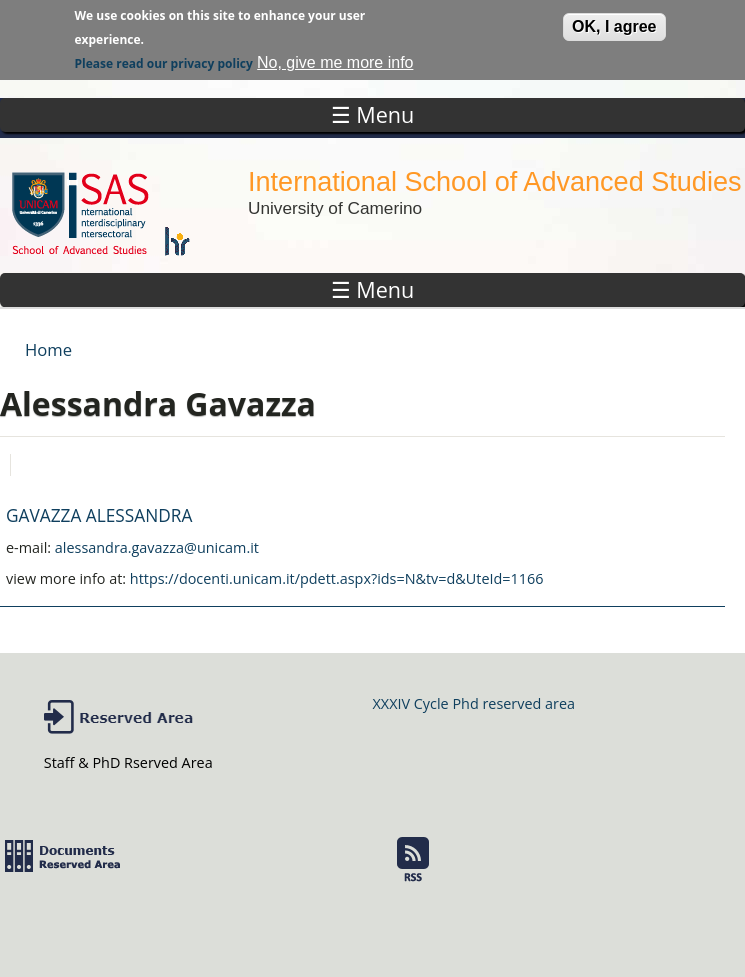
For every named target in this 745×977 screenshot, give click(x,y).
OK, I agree (614, 23)
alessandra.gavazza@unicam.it (157, 547)
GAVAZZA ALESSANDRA (99, 515)
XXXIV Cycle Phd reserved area (474, 703)
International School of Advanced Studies (494, 181)
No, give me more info (335, 59)
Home (48, 349)
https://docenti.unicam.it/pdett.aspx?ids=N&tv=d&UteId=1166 (337, 578)
